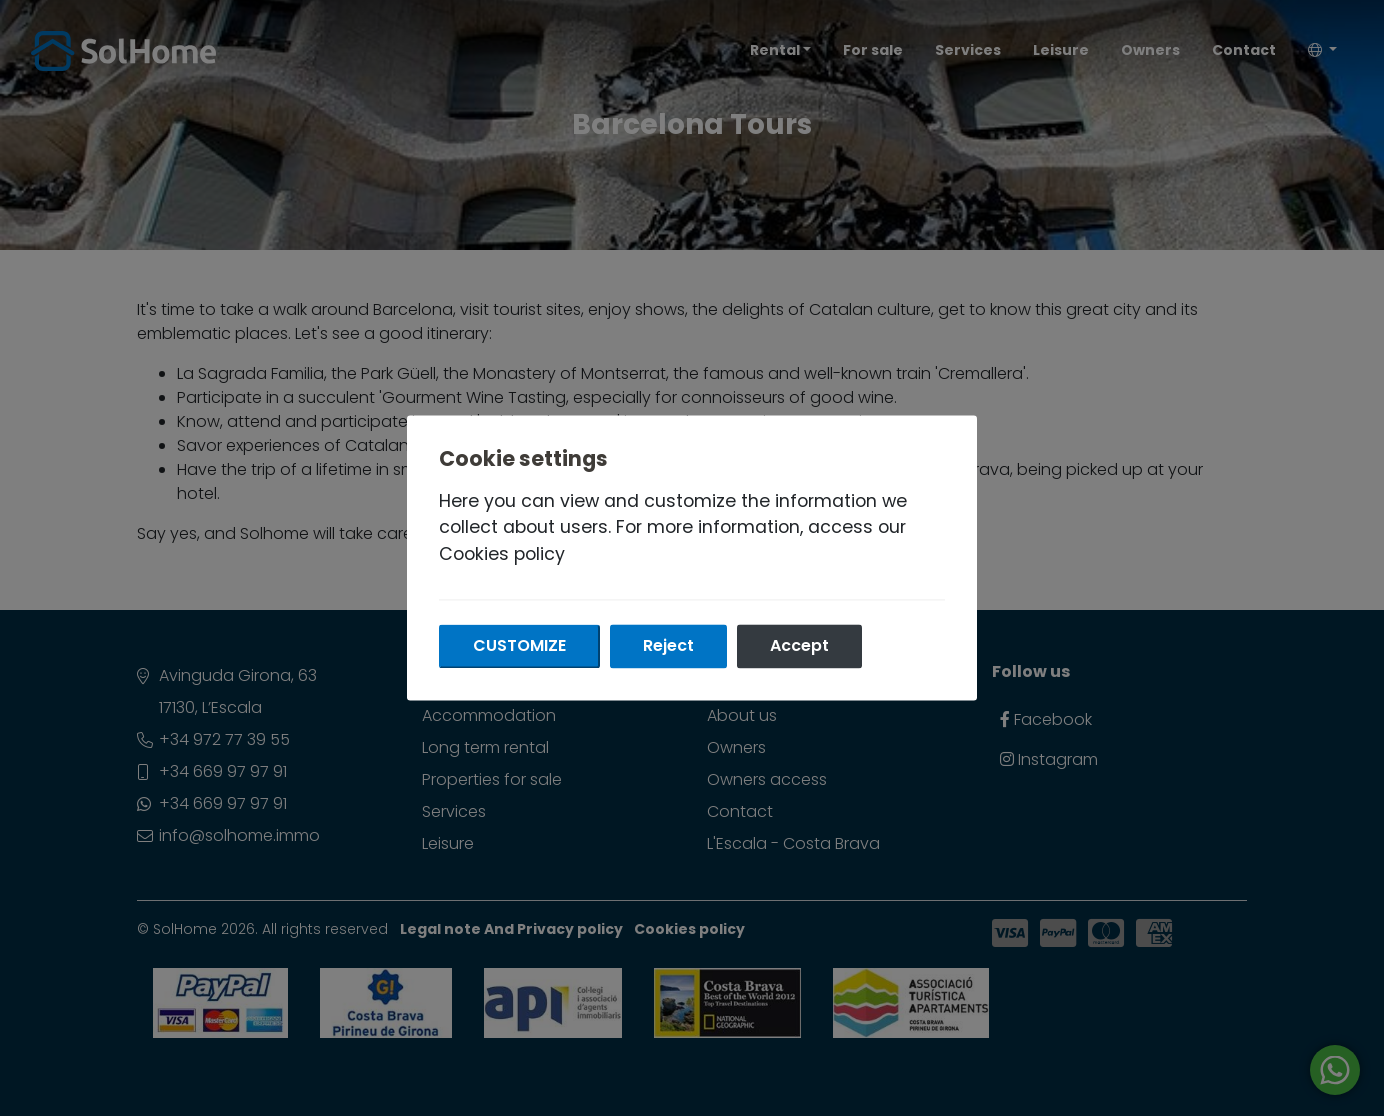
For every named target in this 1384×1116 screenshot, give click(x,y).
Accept (799, 646)
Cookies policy (502, 554)
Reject (668, 646)
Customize (519, 646)
